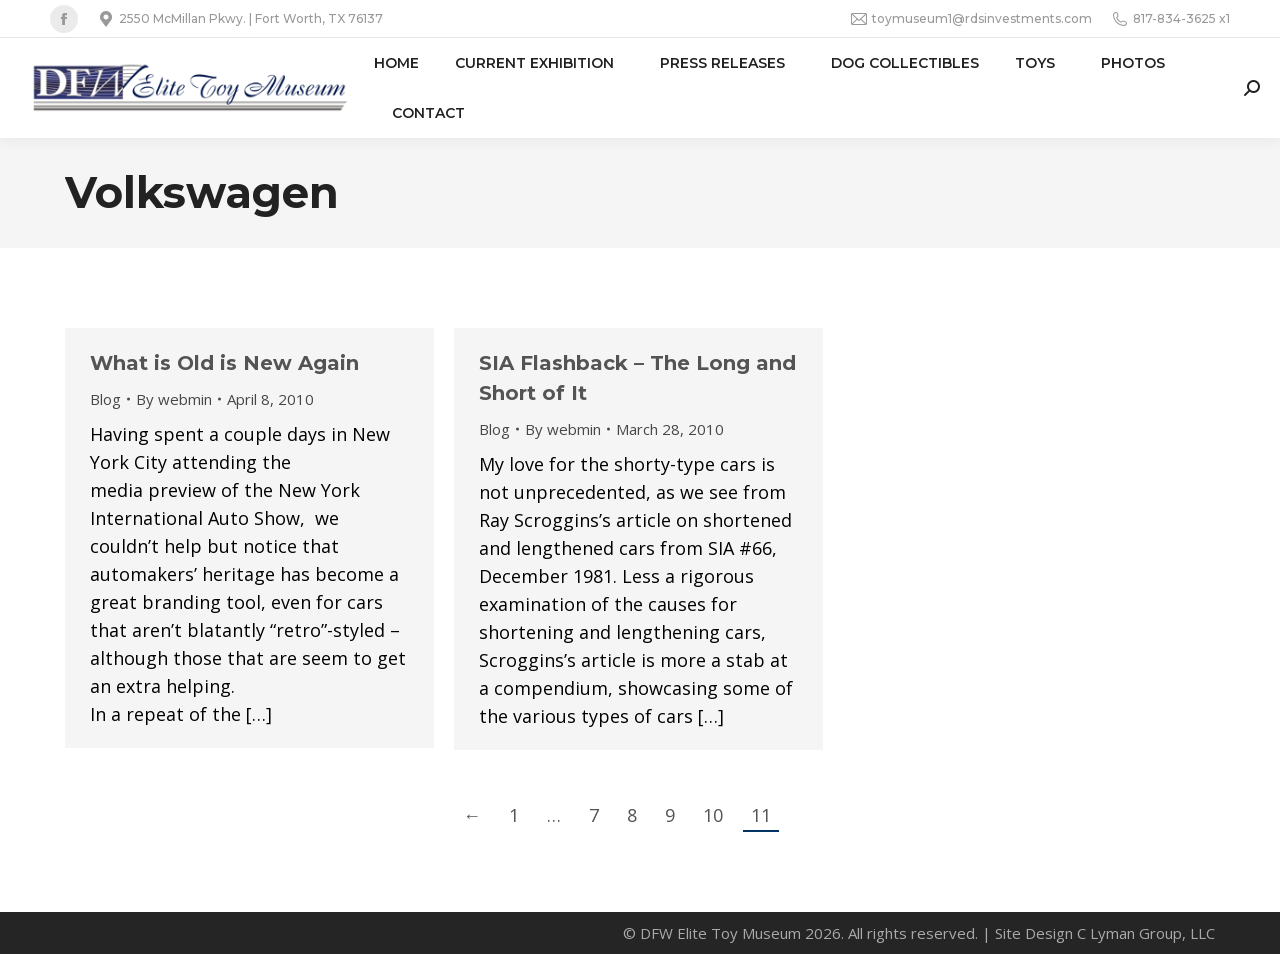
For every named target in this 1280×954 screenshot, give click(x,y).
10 (713, 815)
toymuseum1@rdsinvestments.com (971, 19)
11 (761, 815)
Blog (105, 399)
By (174, 399)
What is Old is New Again (224, 363)
